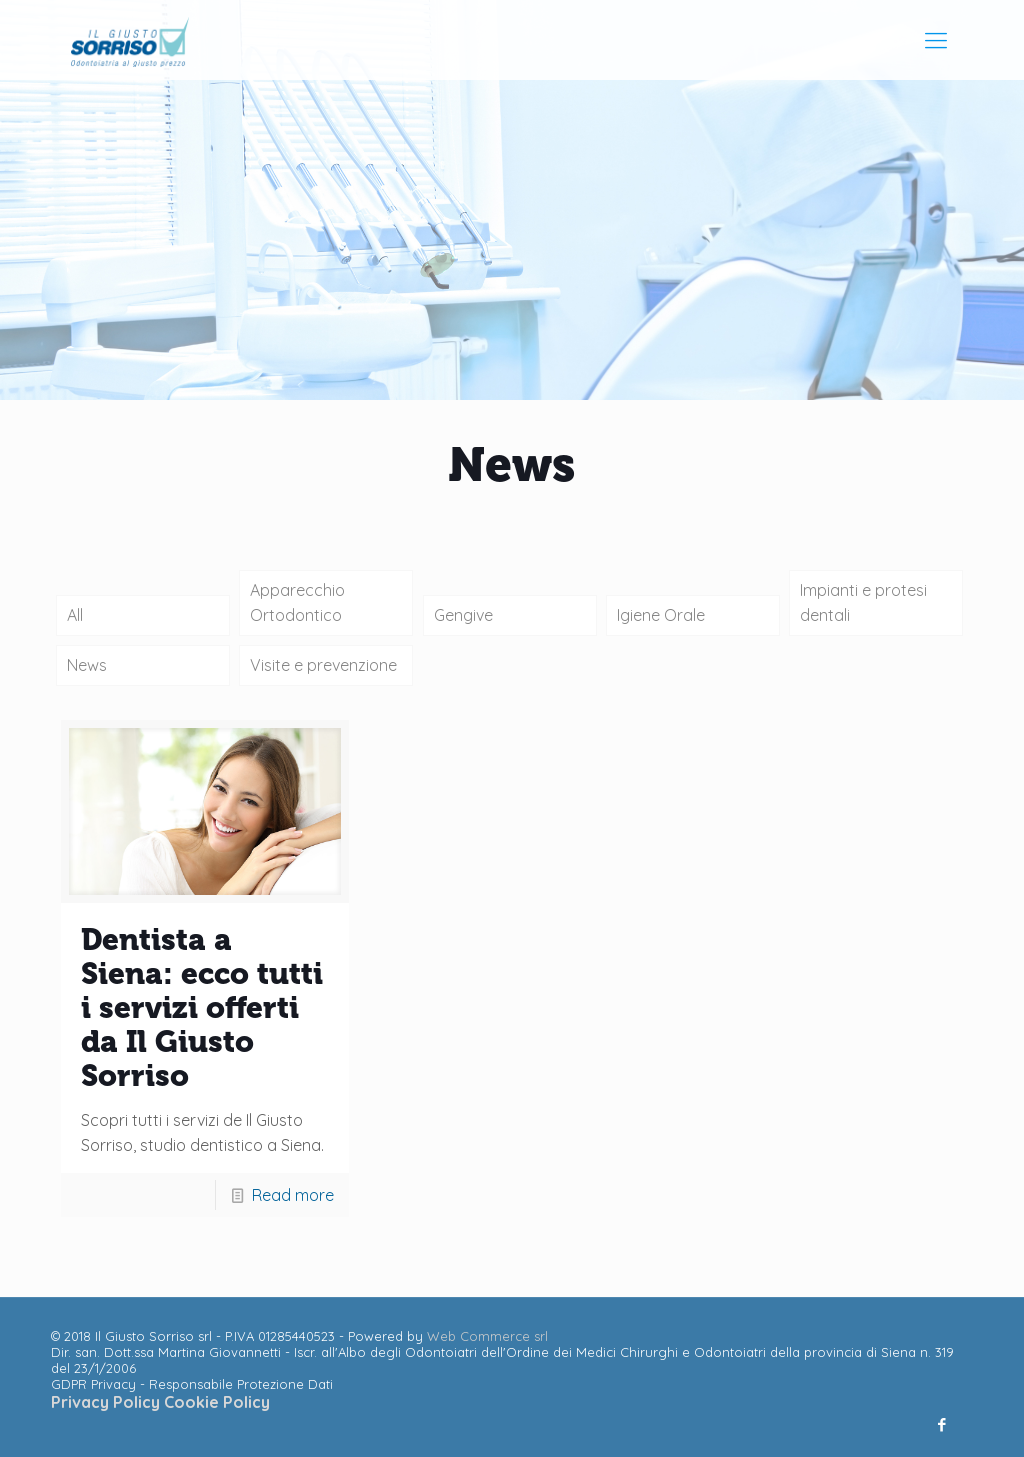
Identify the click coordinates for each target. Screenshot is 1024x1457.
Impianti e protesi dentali (863, 602)
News (87, 665)
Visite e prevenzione (323, 665)
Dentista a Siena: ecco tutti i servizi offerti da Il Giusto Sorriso (202, 1008)
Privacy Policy (107, 1402)
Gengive (463, 615)
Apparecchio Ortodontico (297, 602)
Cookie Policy (217, 1402)
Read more (293, 1195)
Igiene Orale (661, 615)
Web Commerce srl (487, 1336)
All (75, 615)
